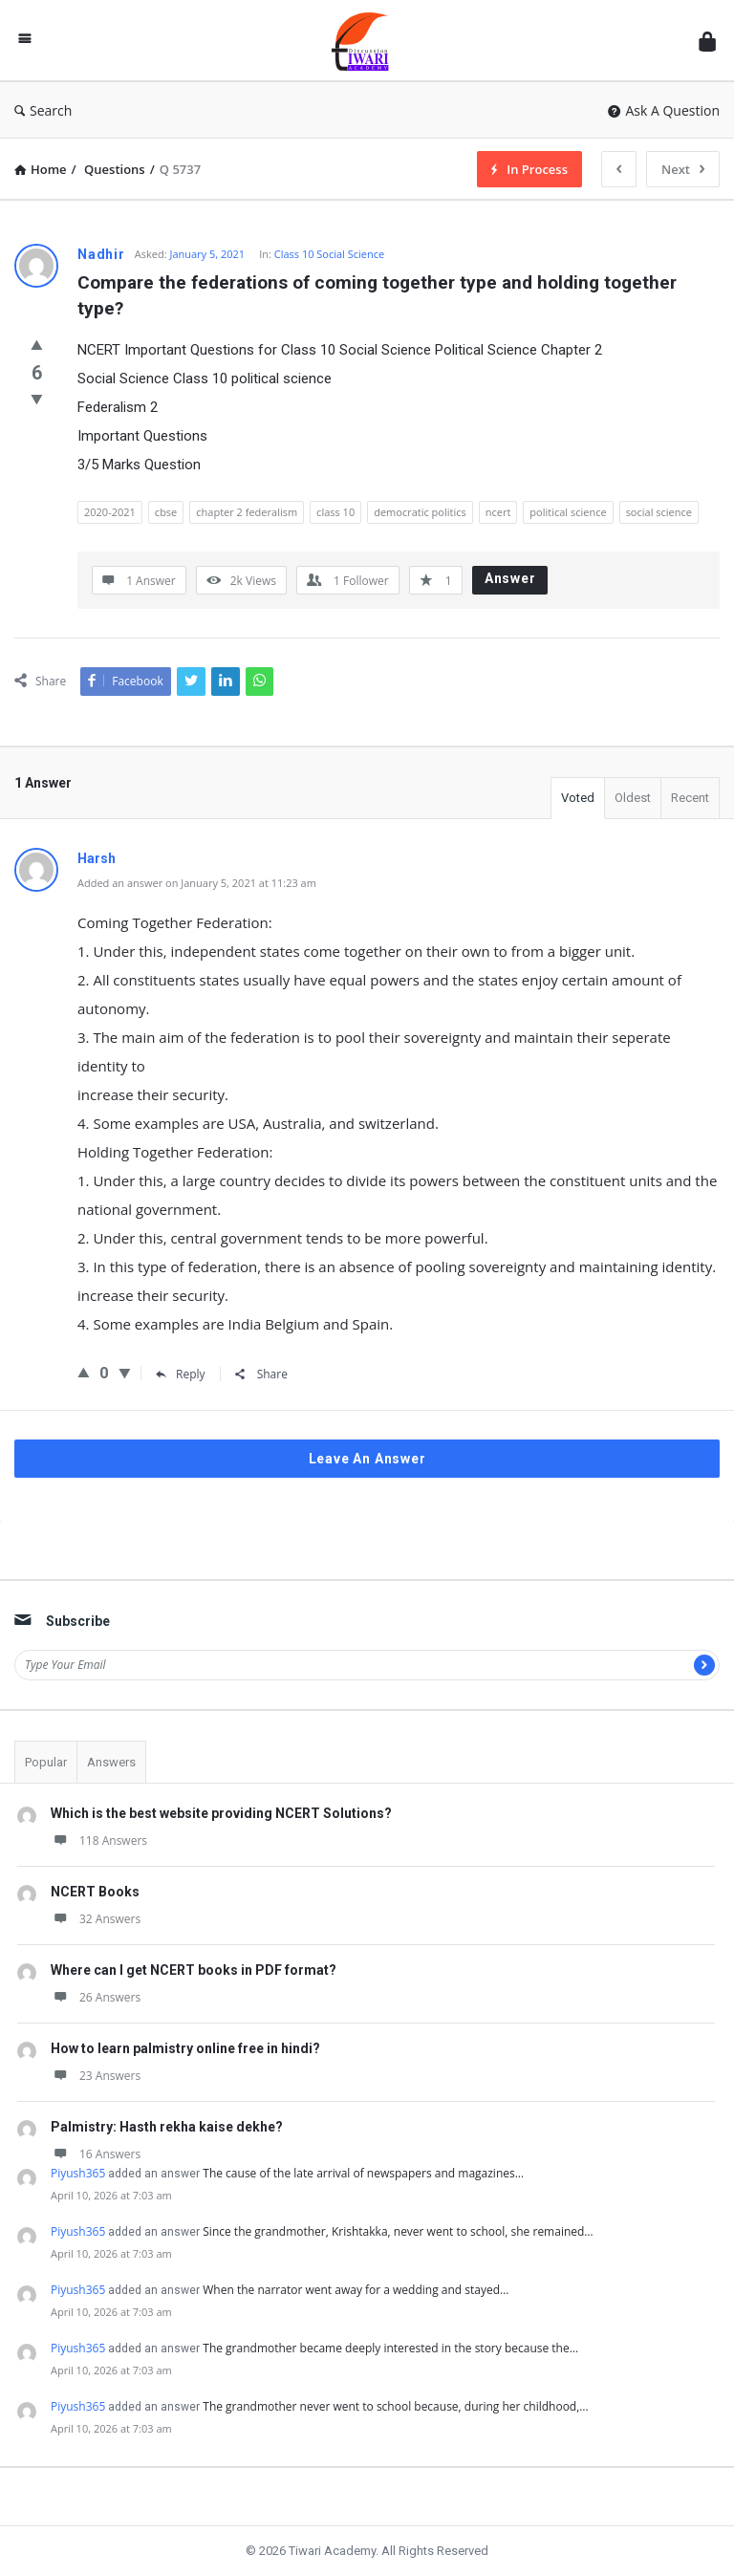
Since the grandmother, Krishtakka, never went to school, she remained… (398, 2231)
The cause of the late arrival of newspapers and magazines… (363, 2173)
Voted (577, 797)
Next (682, 169)
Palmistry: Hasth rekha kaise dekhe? (167, 2126)
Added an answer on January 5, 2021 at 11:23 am (196, 883)
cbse (166, 512)
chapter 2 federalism (246, 512)
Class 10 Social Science (329, 254)
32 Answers (95, 1919)
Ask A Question (664, 110)
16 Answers (95, 2154)
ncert (498, 512)
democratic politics (420, 512)
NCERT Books (95, 1891)
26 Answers (95, 1997)
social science (659, 512)
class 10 (335, 512)
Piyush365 (78, 2173)
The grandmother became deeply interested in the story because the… (390, 2348)
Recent (690, 797)
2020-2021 (110, 512)
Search (43, 110)
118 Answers (99, 1840)
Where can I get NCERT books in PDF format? (193, 1970)
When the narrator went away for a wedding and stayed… (355, 2290)
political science (567, 512)
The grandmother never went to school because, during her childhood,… (395, 2406)
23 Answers (95, 2075)
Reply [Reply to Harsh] (180, 1374)
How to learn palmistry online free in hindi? (185, 2048)
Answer (510, 578)
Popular (46, 1762)
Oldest (633, 797)
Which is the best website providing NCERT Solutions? (221, 1813)
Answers (111, 1762)
